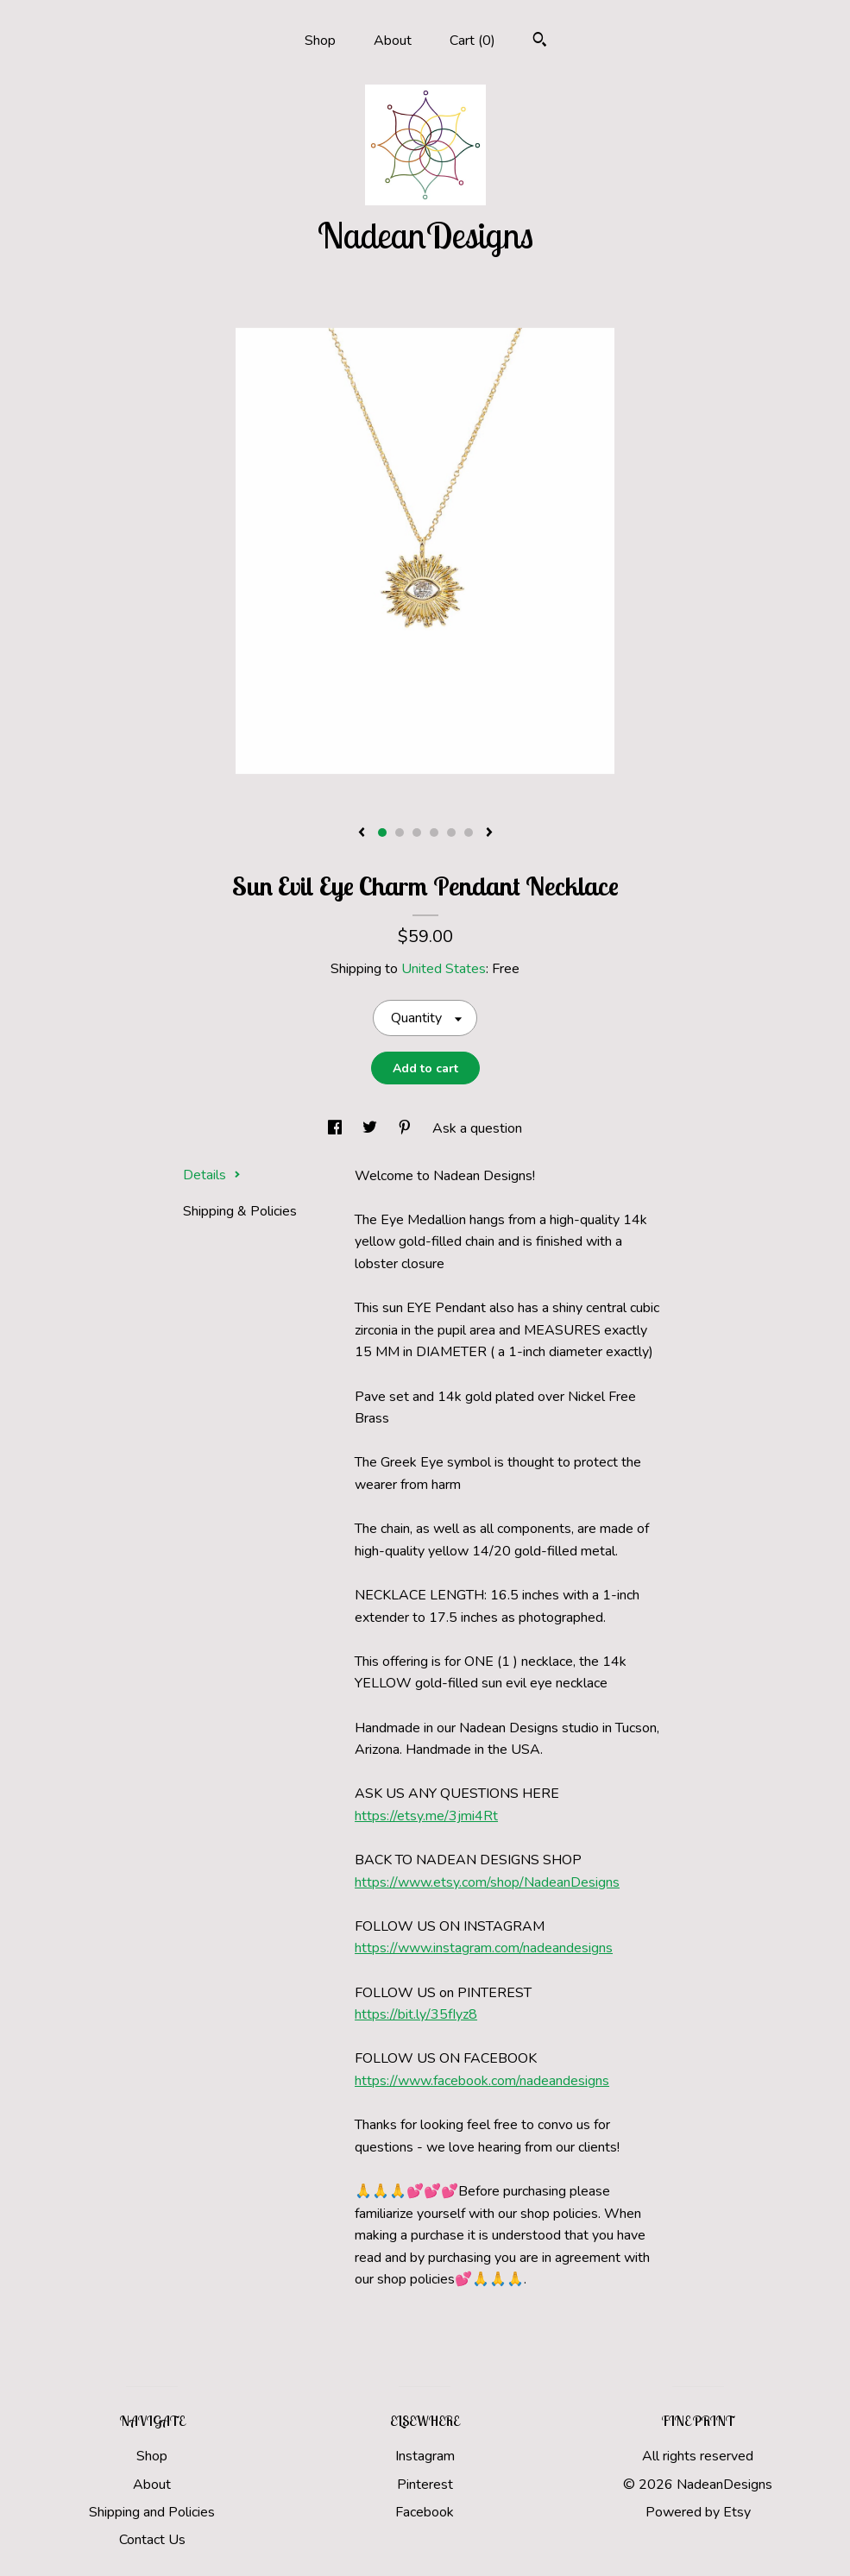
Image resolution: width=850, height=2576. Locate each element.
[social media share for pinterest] (406, 1128)
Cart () (472, 40)
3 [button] (416, 832)
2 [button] (399, 832)
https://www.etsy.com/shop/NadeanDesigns (487, 1882)
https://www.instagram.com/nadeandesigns (484, 1947)
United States (443, 968)
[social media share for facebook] (336, 1128)
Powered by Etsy (698, 2512)
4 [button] (434, 832)
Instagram (425, 2456)
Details (212, 1174)
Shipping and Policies (152, 2512)
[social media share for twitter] (371, 1128)
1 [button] (382, 832)
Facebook (424, 2512)
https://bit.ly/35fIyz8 (416, 2014)
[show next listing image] (489, 833)
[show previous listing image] (361, 833)
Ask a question (477, 1128)
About (393, 40)
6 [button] (468, 832)
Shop (320, 40)
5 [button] (451, 832)
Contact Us (152, 2539)
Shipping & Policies (240, 1211)
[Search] (539, 42)
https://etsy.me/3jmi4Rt (426, 1815)
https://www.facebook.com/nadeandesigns (482, 2080)
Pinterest (425, 2484)
